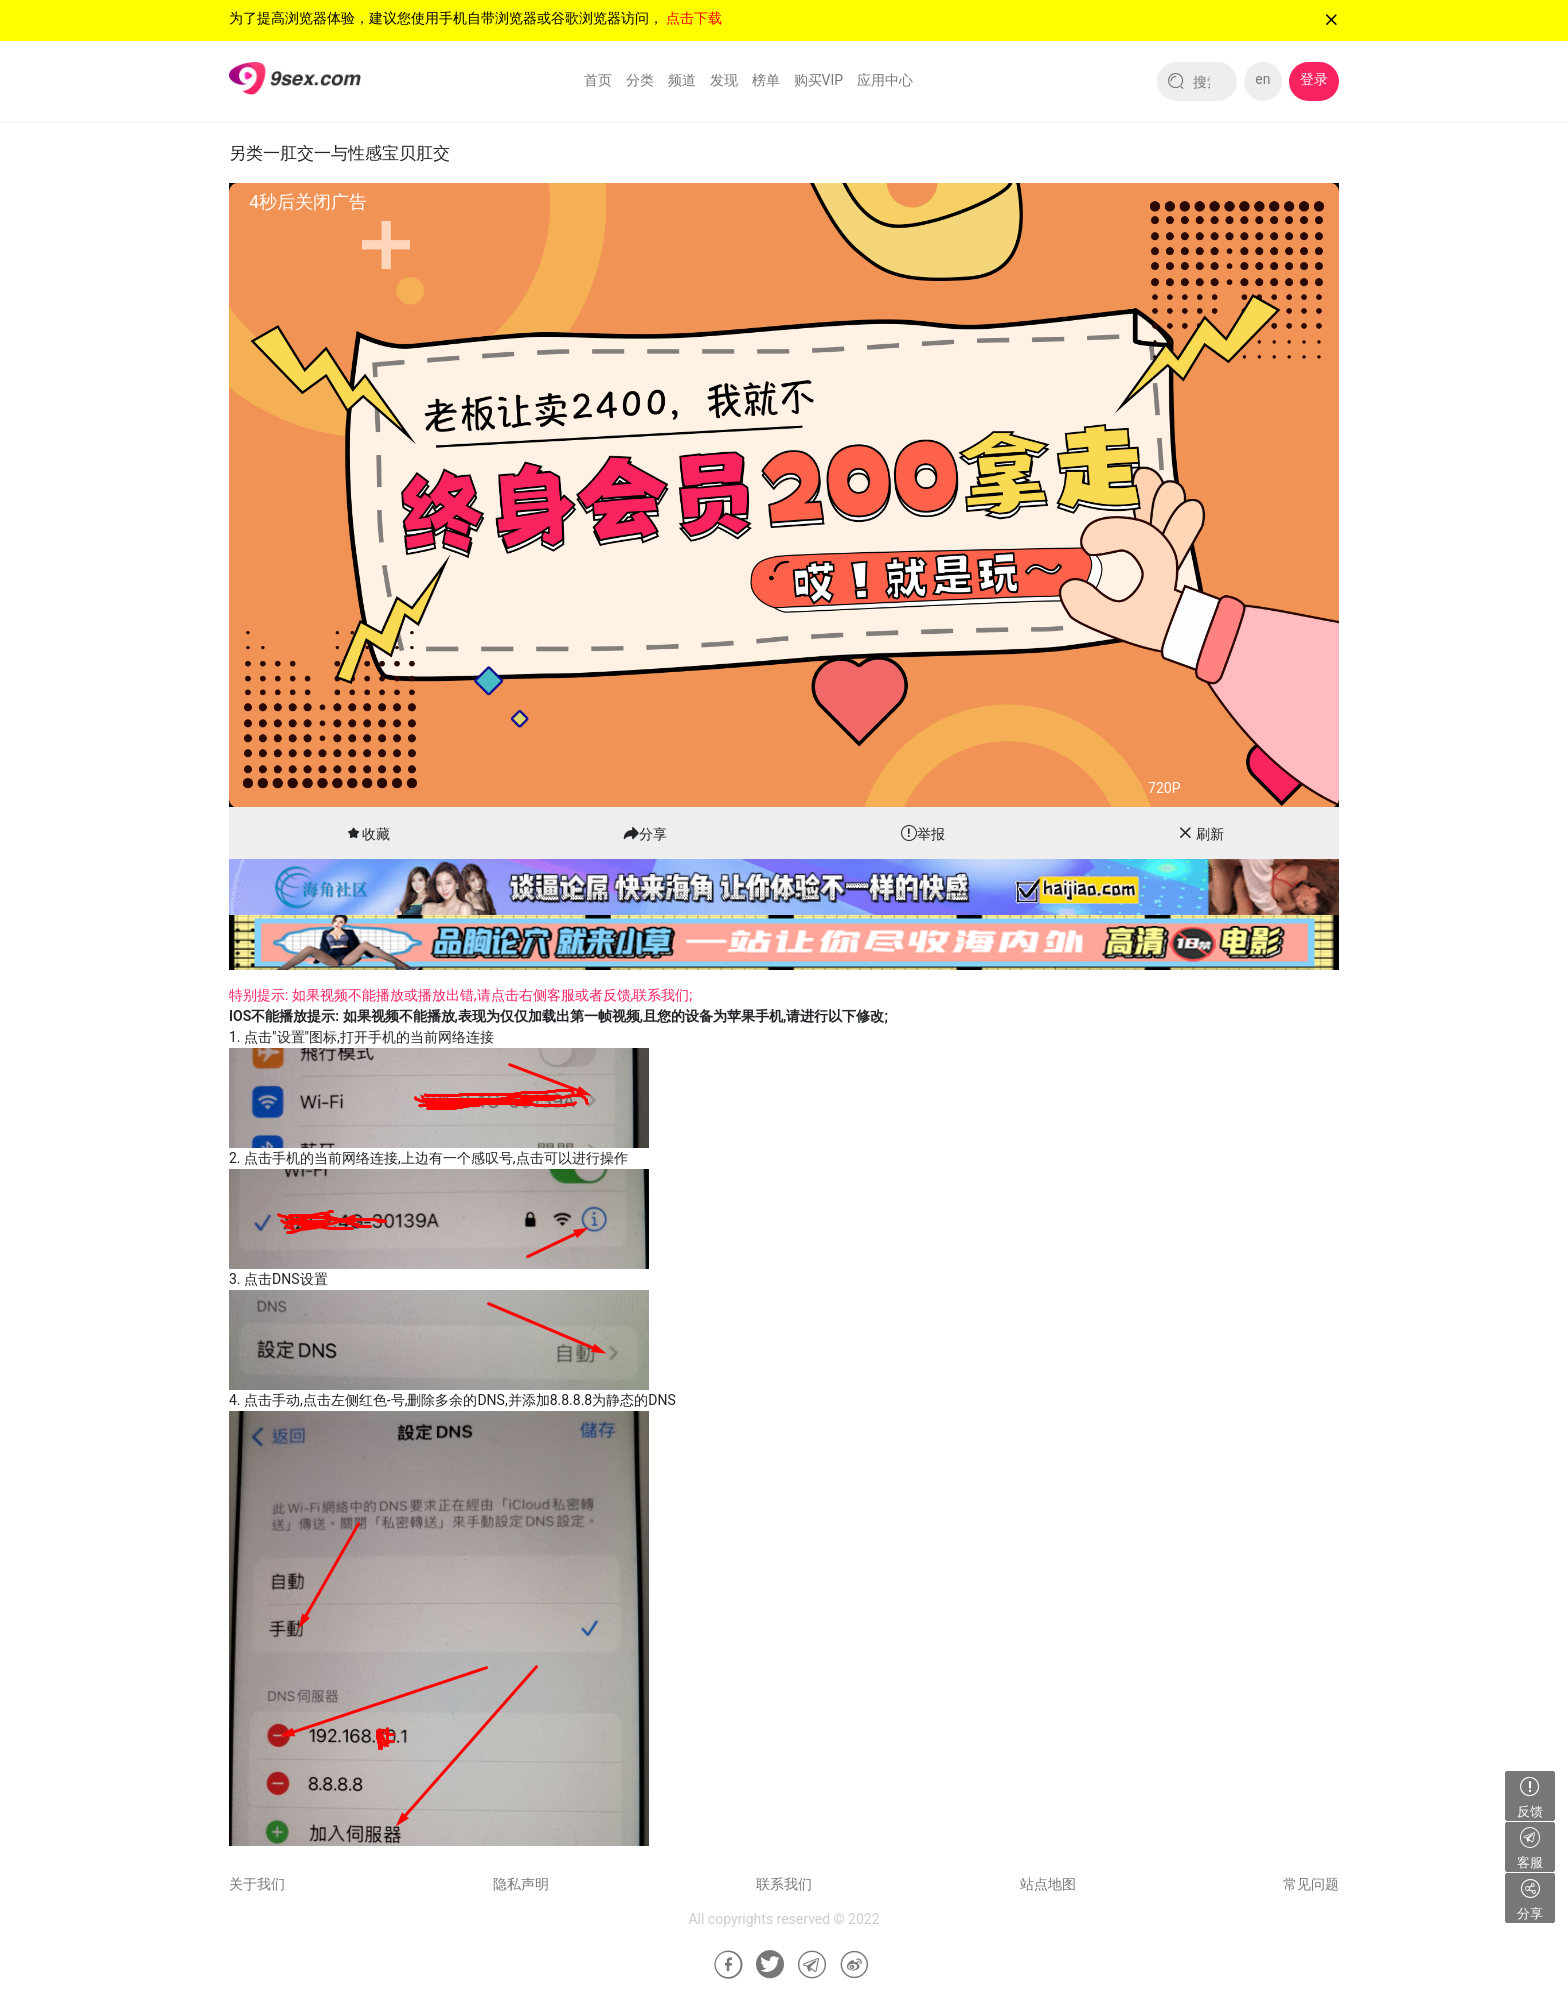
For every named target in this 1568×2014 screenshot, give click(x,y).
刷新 (1210, 834)
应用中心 (885, 80)
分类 (640, 80)
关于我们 (257, 1884)
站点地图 (1048, 1884)
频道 (682, 80)
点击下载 (694, 18)
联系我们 (784, 1884)
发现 (724, 80)
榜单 (766, 80)
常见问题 (1311, 1884)
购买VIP (819, 80)
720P (1164, 788)
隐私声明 (521, 1884)
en (1262, 79)
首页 (598, 80)
